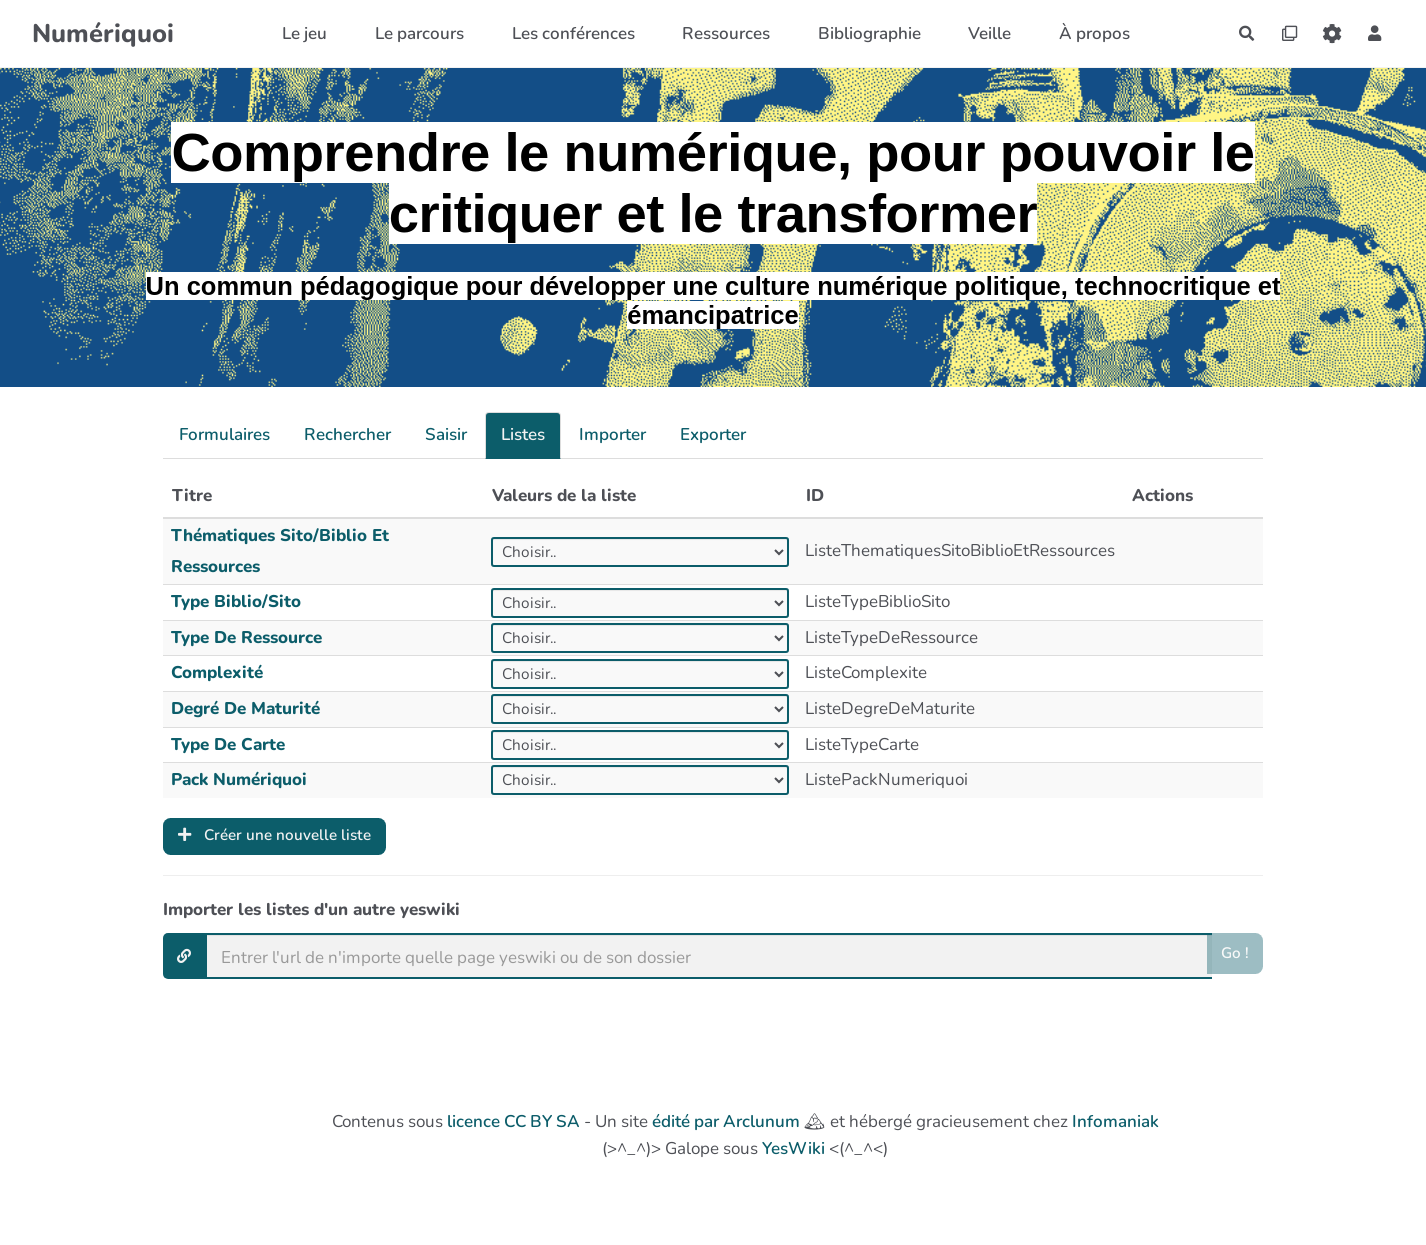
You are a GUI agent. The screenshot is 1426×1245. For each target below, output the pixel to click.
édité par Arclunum (726, 1125)
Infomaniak (1115, 1125)
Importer (612, 434)
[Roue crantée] (1325, 33)
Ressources (716, 33)
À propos (1084, 33)
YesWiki (793, 1153)
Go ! (1234, 959)
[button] (1372, 33)
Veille (980, 33)
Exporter (713, 434)
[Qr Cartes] (1277, 33)
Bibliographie (859, 33)
